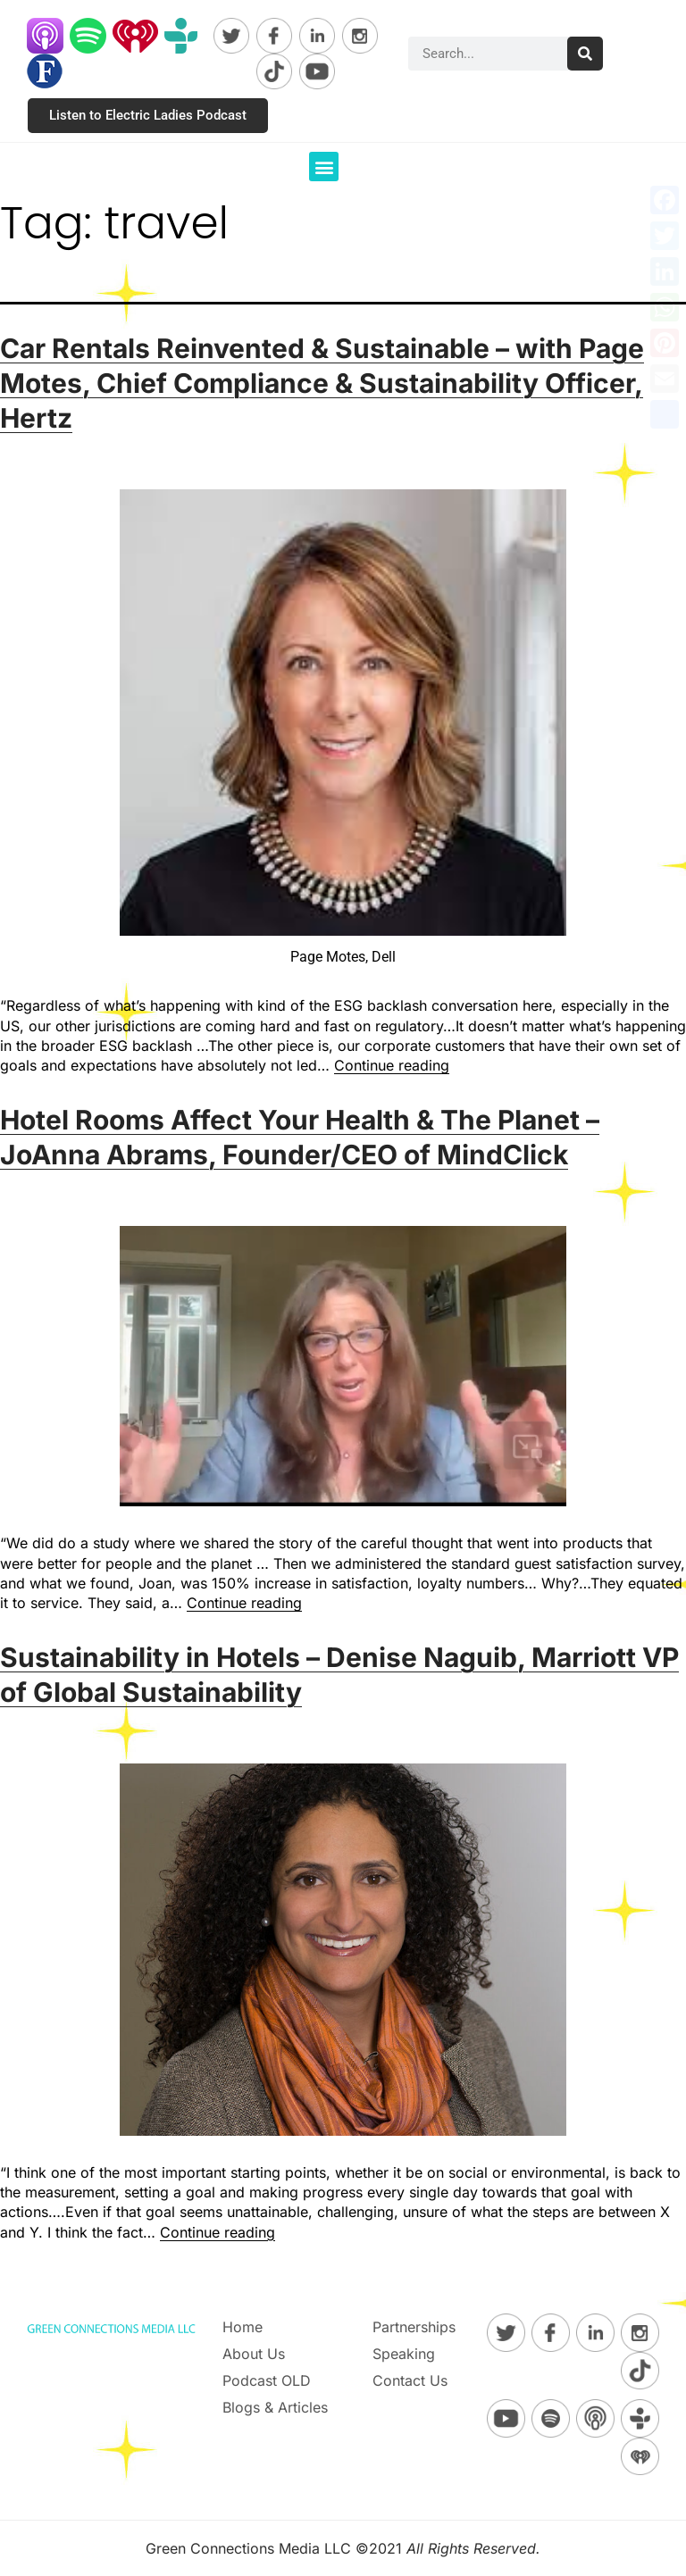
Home (242, 2327)
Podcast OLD (266, 2380)
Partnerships (414, 2327)
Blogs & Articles (275, 2407)
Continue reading (391, 1065)
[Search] (585, 54)
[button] (324, 166)
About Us (253, 2354)
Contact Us (410, 2380)
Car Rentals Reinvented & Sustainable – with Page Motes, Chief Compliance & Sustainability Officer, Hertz (322, 383)
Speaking (403, 2354)
